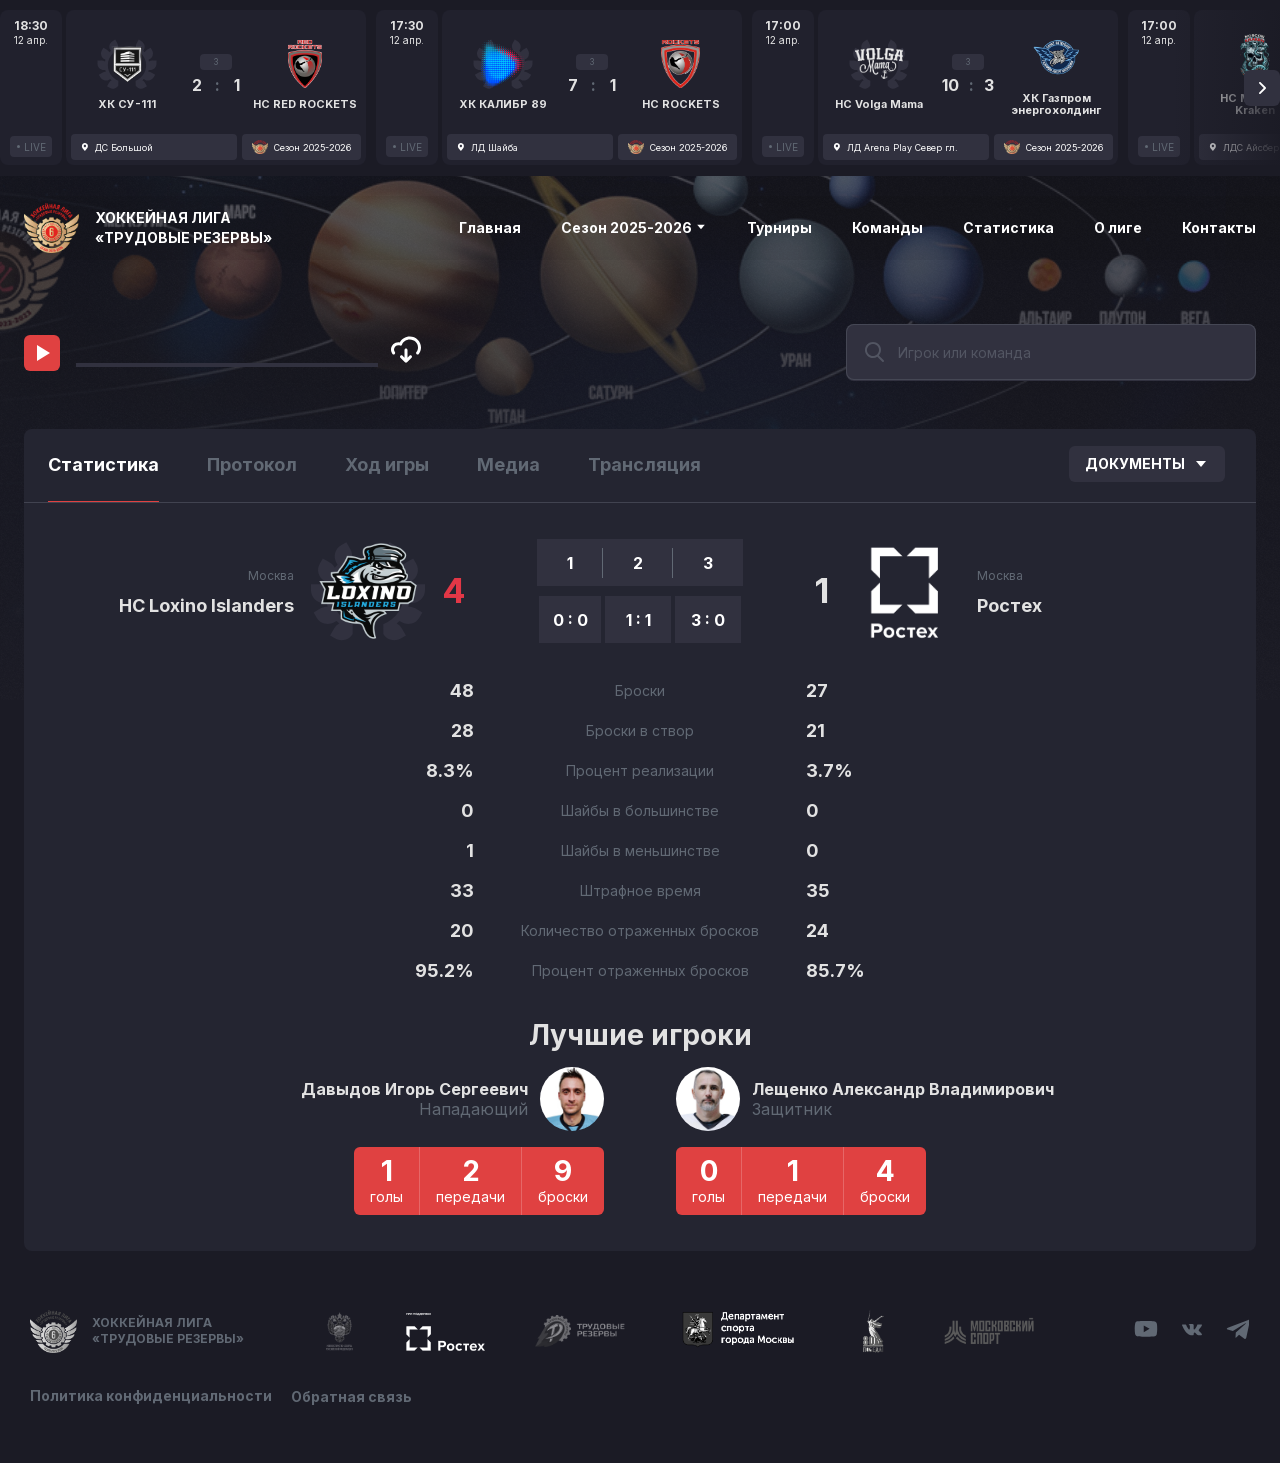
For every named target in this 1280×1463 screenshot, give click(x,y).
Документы (1147, 463)
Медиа (508, 464)
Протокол (252, 464)
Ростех (1009, 605)
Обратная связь (352, 1395)
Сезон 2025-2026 (634, 227)
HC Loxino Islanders (206, 605)
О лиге (1118, 227)
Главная (490, 227)
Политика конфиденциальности (151, 1395)
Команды (887, 227)
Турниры (779, 227)
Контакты (1219, 227)
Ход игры (387, 464)
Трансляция (644, 464)
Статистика (1008, 227)
